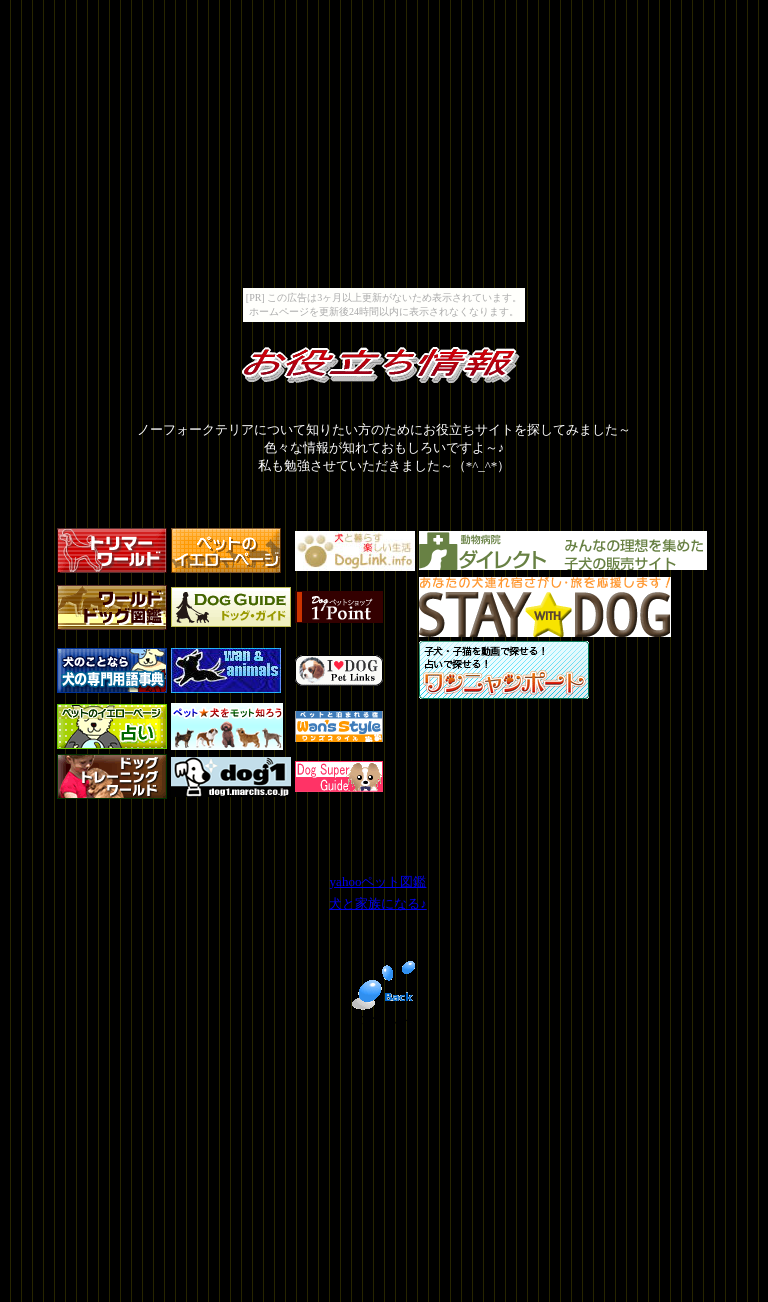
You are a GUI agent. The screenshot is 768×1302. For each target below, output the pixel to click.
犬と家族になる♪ (378, 903)
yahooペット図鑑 (378, 881)
